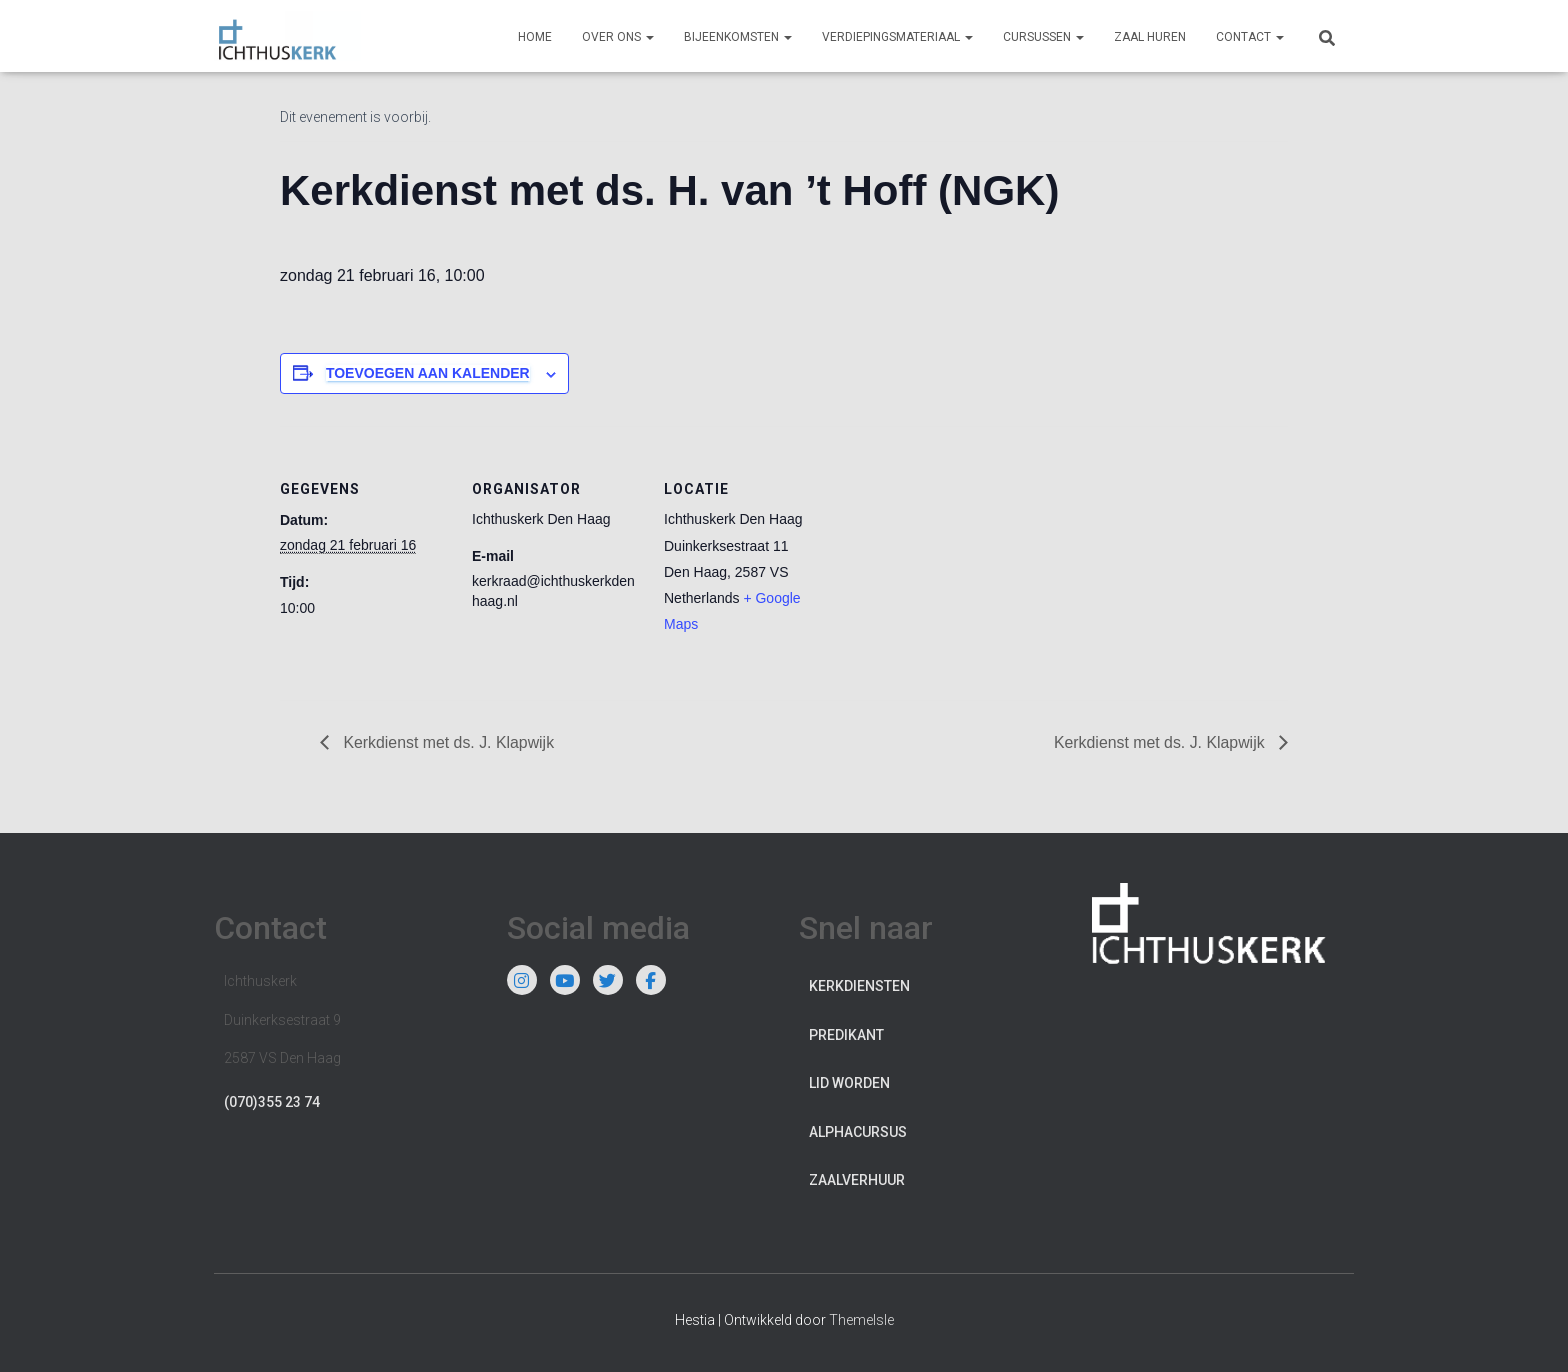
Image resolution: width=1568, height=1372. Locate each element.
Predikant (846, 1035)
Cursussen (1043, 37)
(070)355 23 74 (272, 1102)
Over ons (618, 37)
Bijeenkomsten (738, 37)
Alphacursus (858, 1132)
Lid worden (849, 1083)
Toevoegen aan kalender (428, 373)
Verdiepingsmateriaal (897, 37)
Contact (1250, 37)
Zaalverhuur (857, 1181)
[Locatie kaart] (961, 563)
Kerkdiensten (859, 986)
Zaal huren (1150, 37)
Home (535, 37)
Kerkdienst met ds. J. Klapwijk (447, 742)
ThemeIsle (861, 1320)
